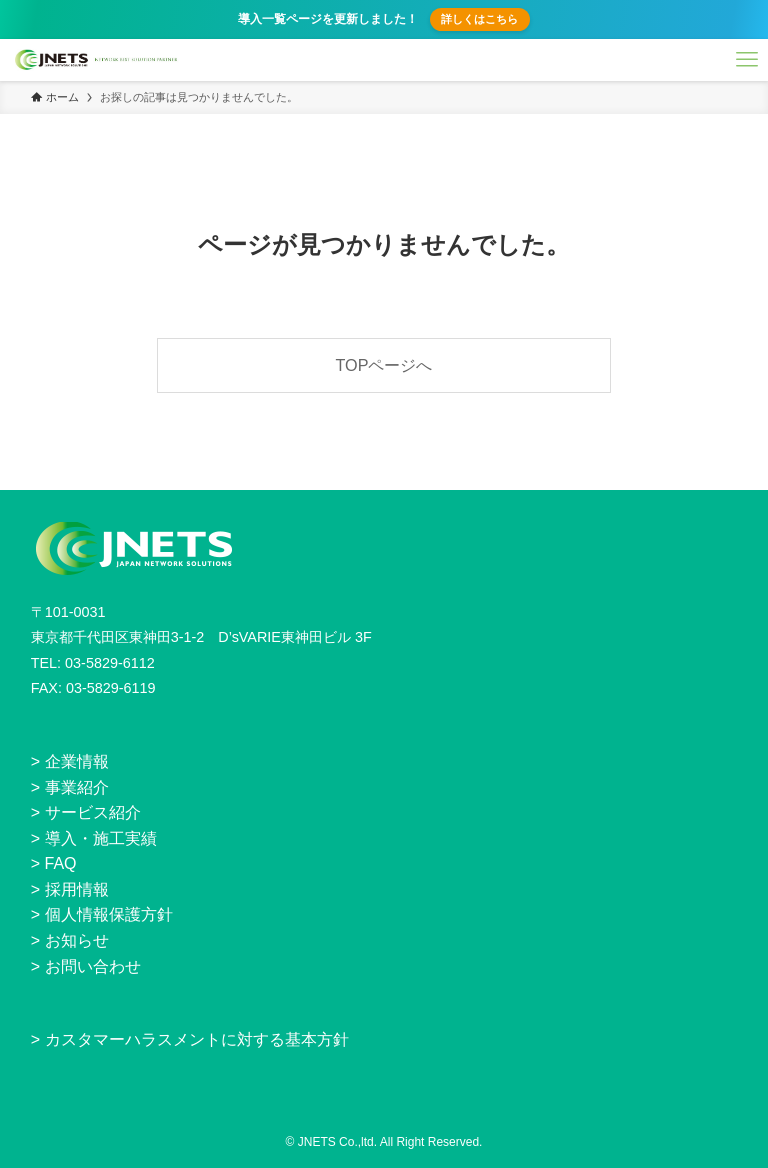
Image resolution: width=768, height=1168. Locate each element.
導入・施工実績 (101, 838)
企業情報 (77, 761)
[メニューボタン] (747, 60)
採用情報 (77, 889)
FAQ (61, 863)
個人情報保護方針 (109, 914)
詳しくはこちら (479, 19)
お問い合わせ (93, 966)
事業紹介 (77, 787)
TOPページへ (384, 365)
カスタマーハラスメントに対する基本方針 (197, 1039)
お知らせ (77, 940)
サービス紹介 (93, 812)
